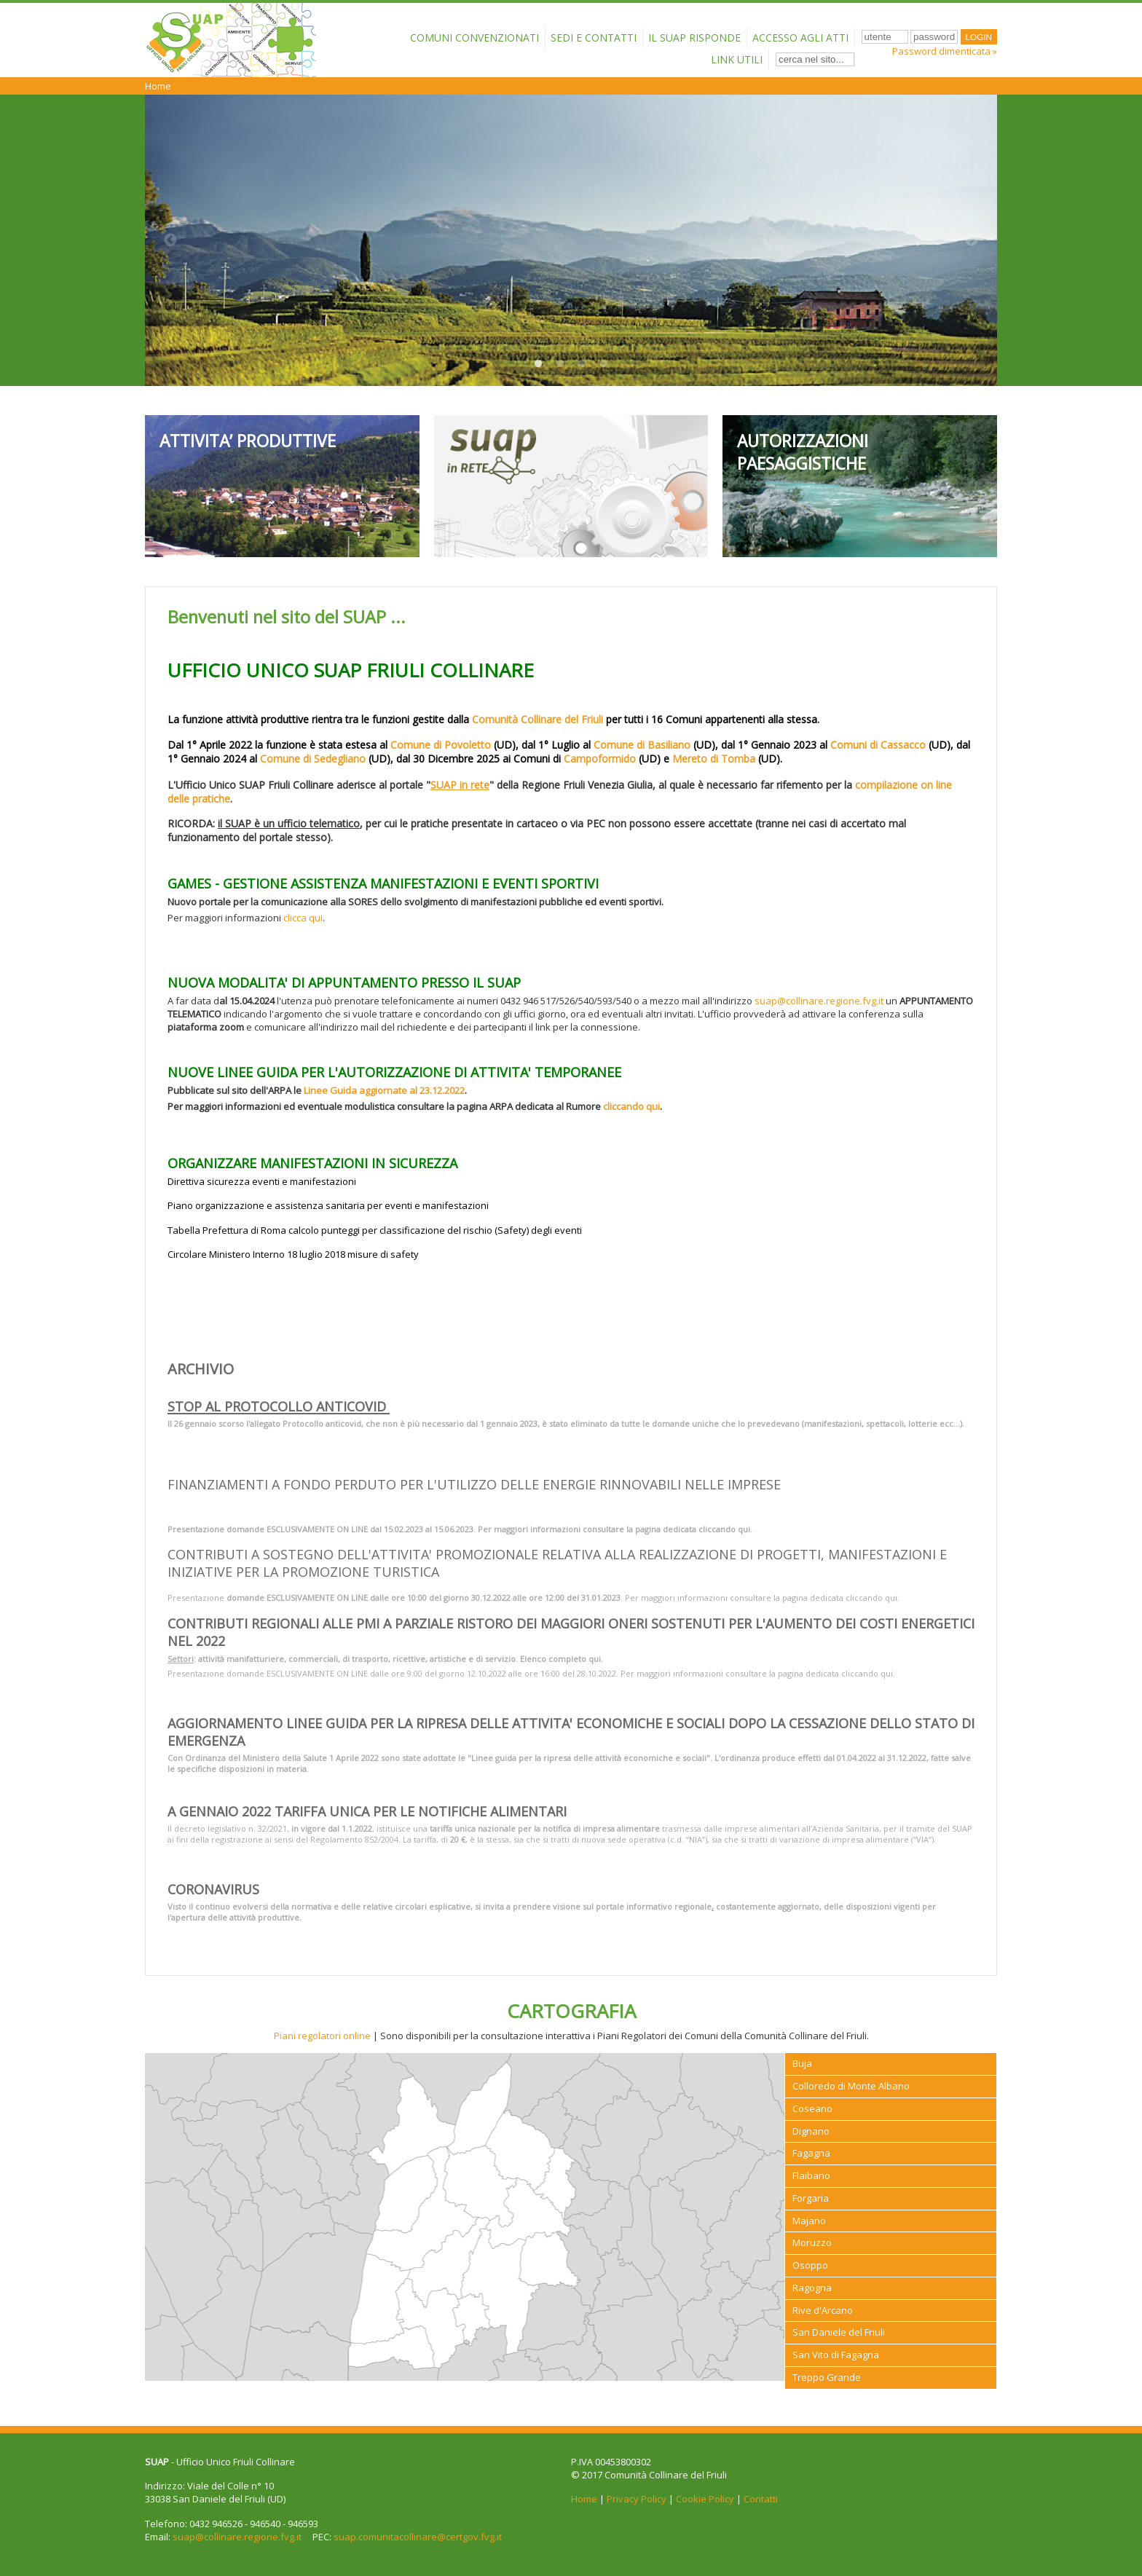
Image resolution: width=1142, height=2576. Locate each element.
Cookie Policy (705, 2498)
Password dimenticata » (944, 51)
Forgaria (810, 2198)
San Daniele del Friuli (838, 2332)
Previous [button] (170, 240)
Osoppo (810, 2265)
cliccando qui (631, 1106)
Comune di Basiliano (642, 745)
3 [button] (582, 364)
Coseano (812, 2108)
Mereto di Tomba (713, 758)
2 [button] (560, 364)
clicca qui (303, 917)
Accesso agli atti (800, 37)
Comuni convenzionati (474, 37)
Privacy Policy (636, 2498)
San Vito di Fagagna (835, 2354)
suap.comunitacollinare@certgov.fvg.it (418, 2536)
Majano (809, 2220)
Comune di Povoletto (440, 745)
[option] (571, 240)
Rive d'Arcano (822, 2310)
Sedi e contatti (594, 37)
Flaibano (811, 2175)
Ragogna (812, 2287)
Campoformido (600, 758)
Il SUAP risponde (694, 37)
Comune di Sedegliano (313, 758)
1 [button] (538, 364)
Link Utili (737, 59)
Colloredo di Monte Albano (851, 2085)
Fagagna (811, 2152)
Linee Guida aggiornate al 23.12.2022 (384, 1090)
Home (158, 85)
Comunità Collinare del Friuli (537, 719)
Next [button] (971, 240)
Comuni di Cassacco (878, 745)
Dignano (811, 2131)
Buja (802, 2063)
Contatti (761, 2498)
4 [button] (603, 364)
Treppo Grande (826, 2377)
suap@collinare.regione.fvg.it (819, 1000)
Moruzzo (812, 2242)
